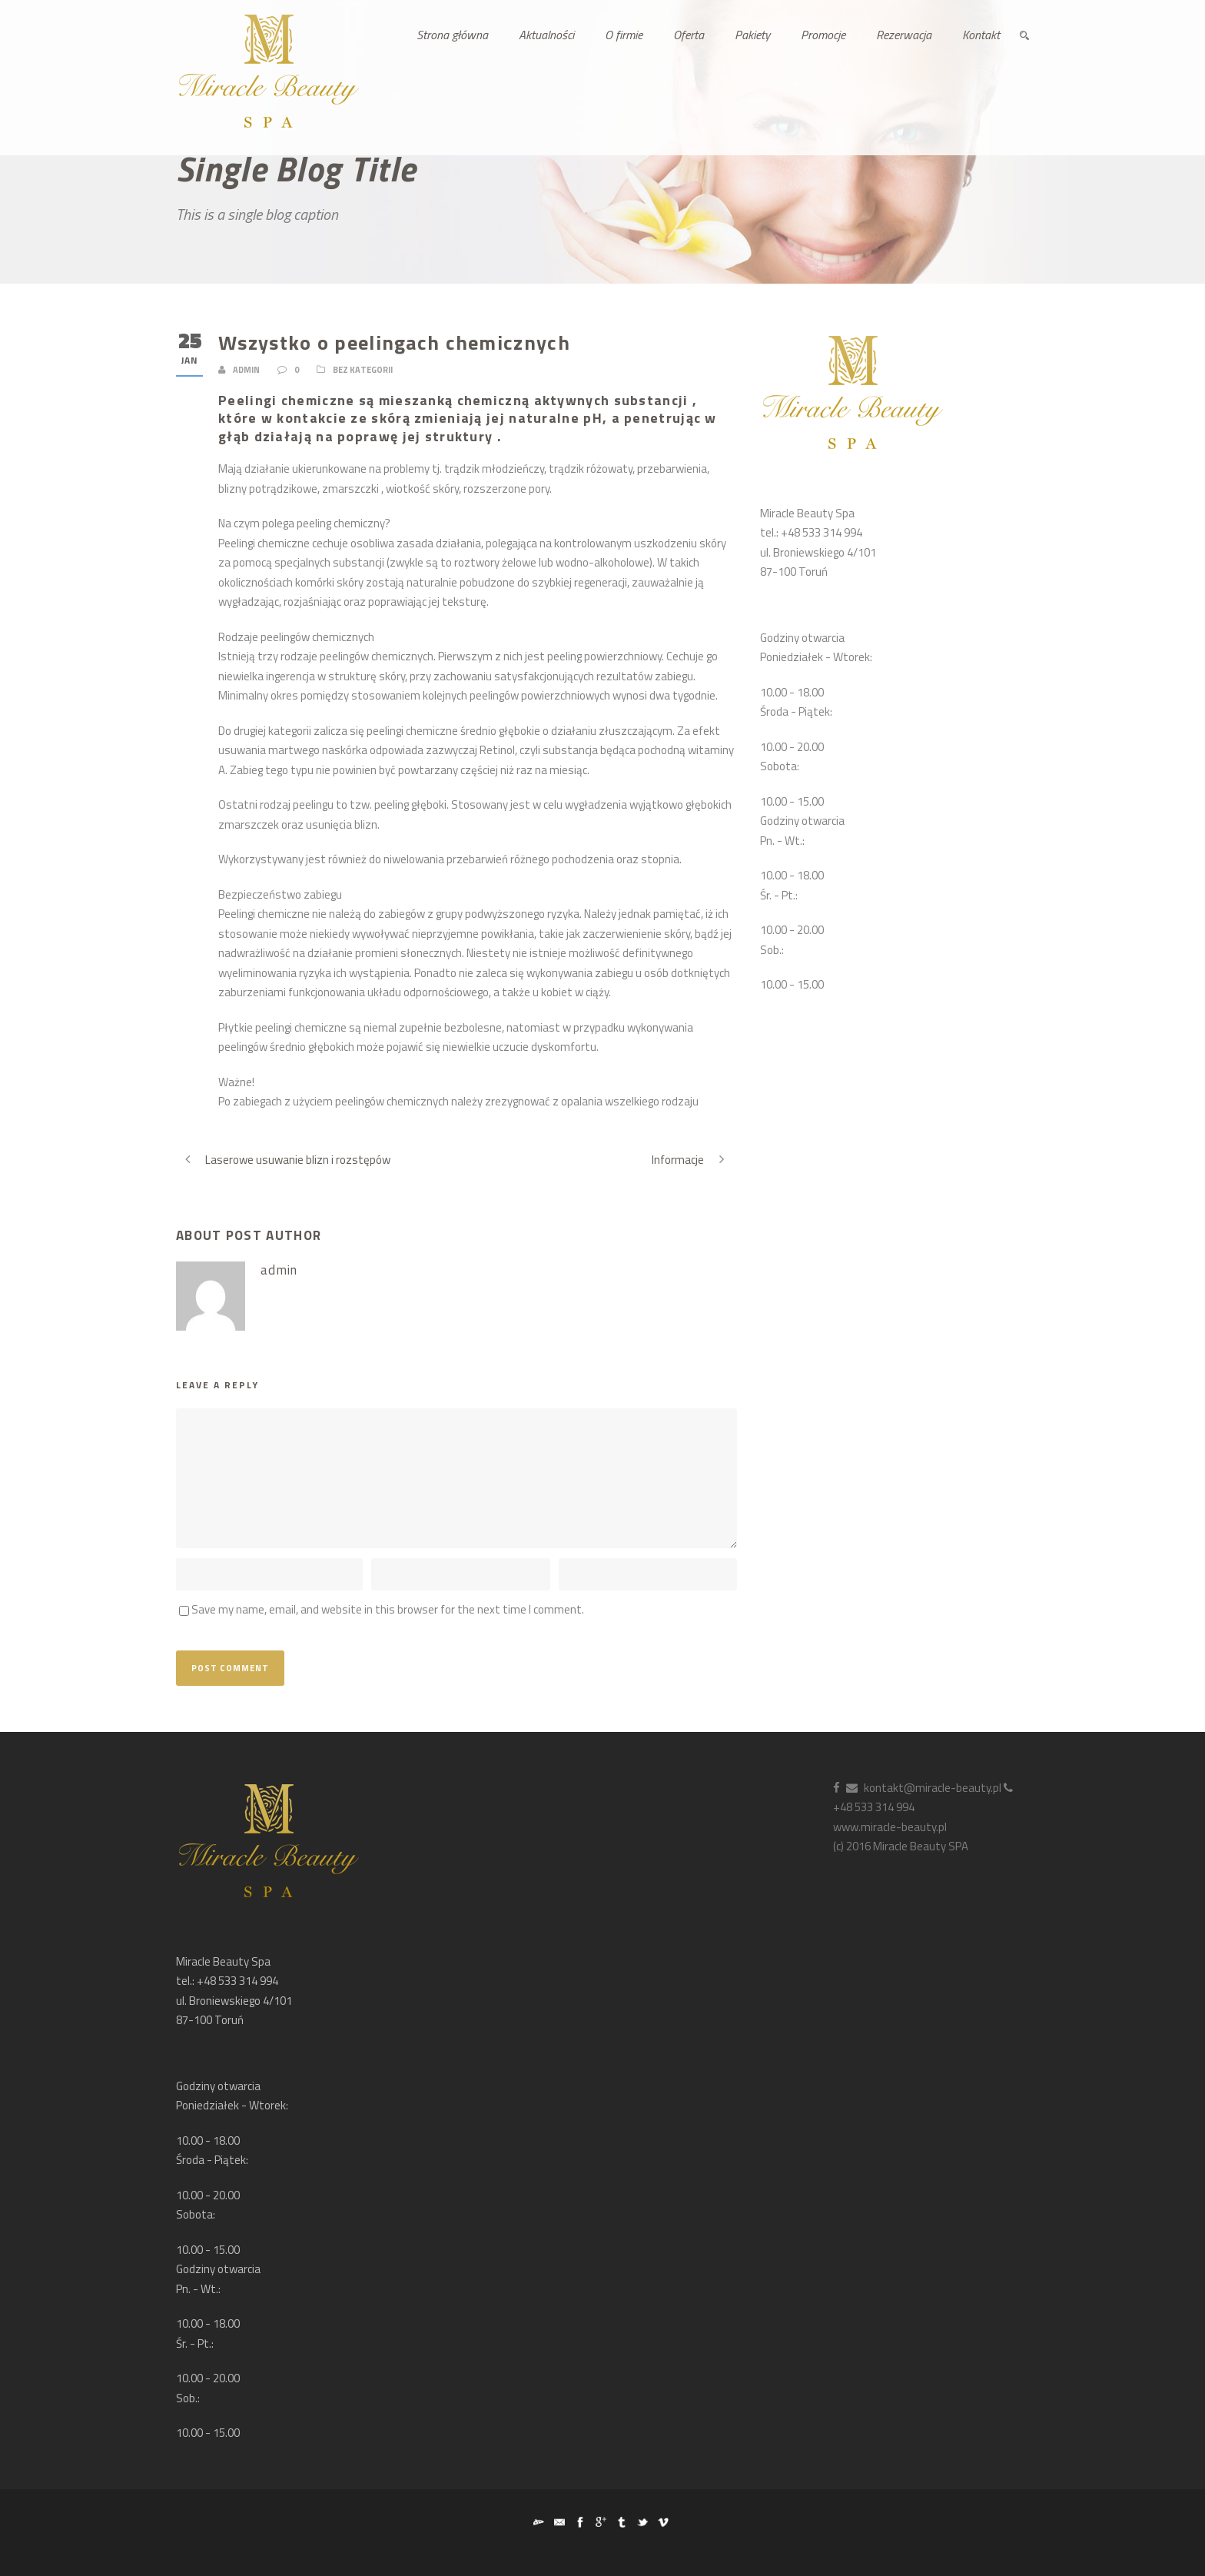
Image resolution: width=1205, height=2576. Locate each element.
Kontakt (981, 34)
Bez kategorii (363, 370)
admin (246, 370)
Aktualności (546, 34)
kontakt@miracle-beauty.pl (923, 1788)
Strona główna (452, 34)
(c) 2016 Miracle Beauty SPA (900, 1846)
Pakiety (752, 34)
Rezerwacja (903, 34)
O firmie (623, 34)
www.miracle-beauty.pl (890, 1827)
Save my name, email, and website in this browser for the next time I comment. (387, 1609)
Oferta (688, 34)
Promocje (823, 34)
